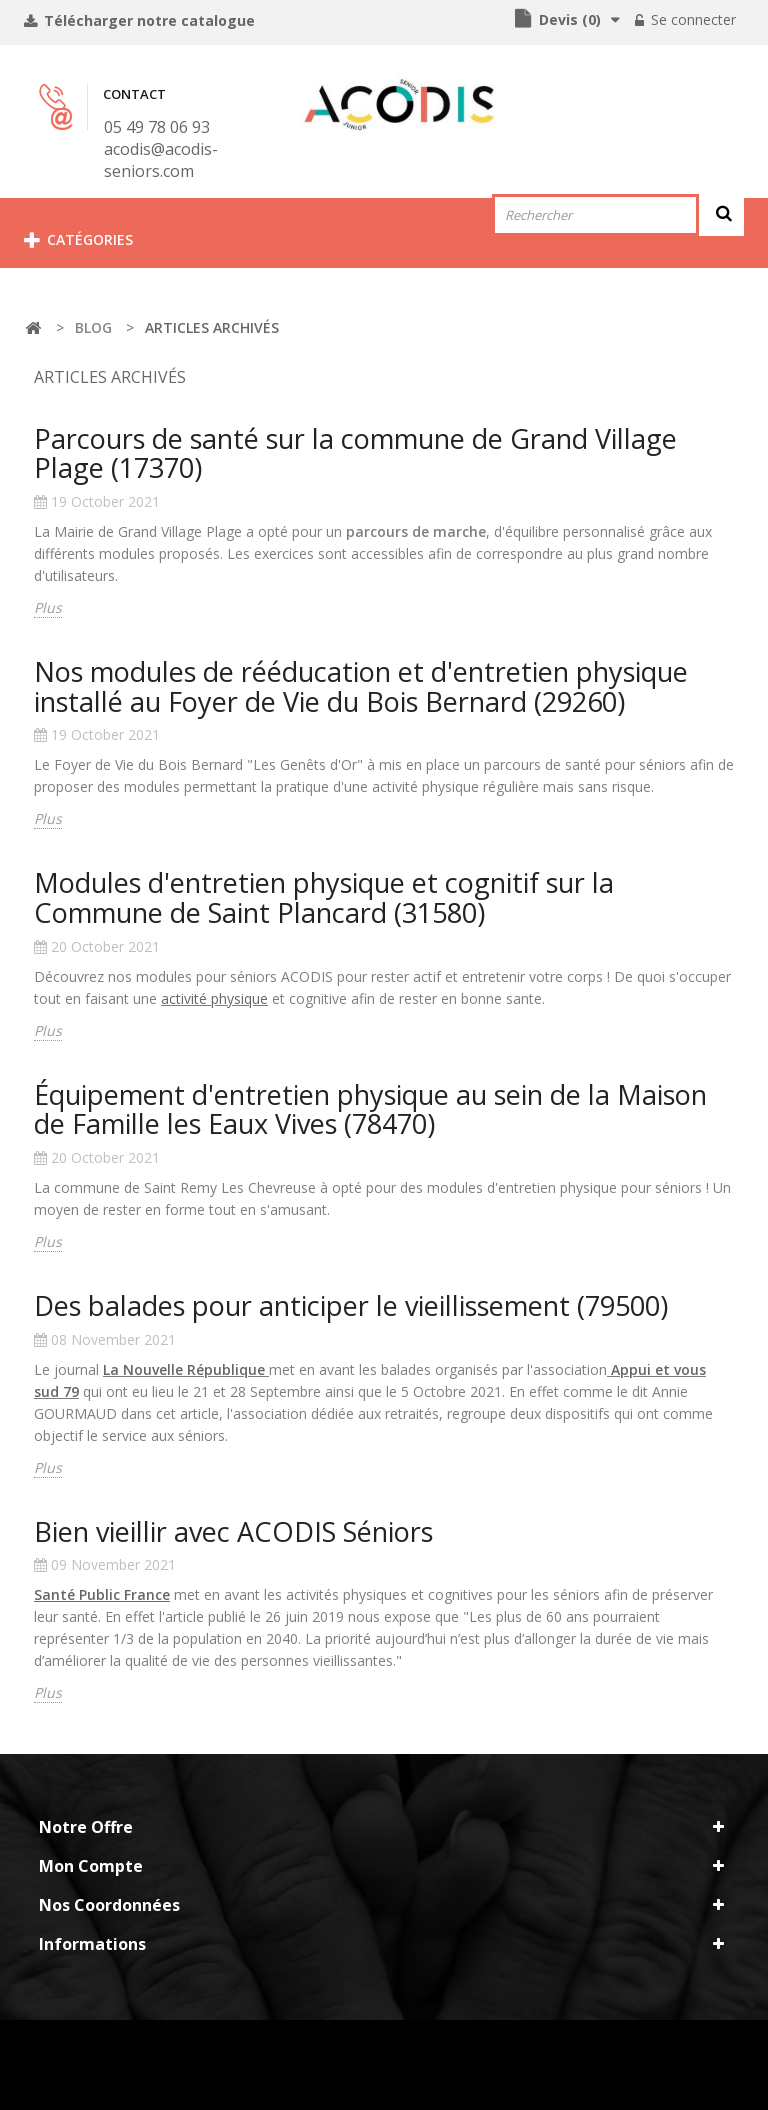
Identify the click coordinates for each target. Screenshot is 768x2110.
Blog (93, 327)
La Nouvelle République (184, 1369)
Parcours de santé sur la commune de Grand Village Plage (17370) (355, 453)
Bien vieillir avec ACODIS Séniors (233, 1531)
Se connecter (691, 19)
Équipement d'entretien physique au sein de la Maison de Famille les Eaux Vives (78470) (370, 1109)
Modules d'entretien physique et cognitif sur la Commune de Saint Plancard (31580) (324, 897)
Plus (48, 607)
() (568, 19)
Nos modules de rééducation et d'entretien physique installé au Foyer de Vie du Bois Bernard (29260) (361, 686)
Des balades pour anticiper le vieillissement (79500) (351, 1305)
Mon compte (91, 1866)
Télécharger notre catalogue (147, 20)
